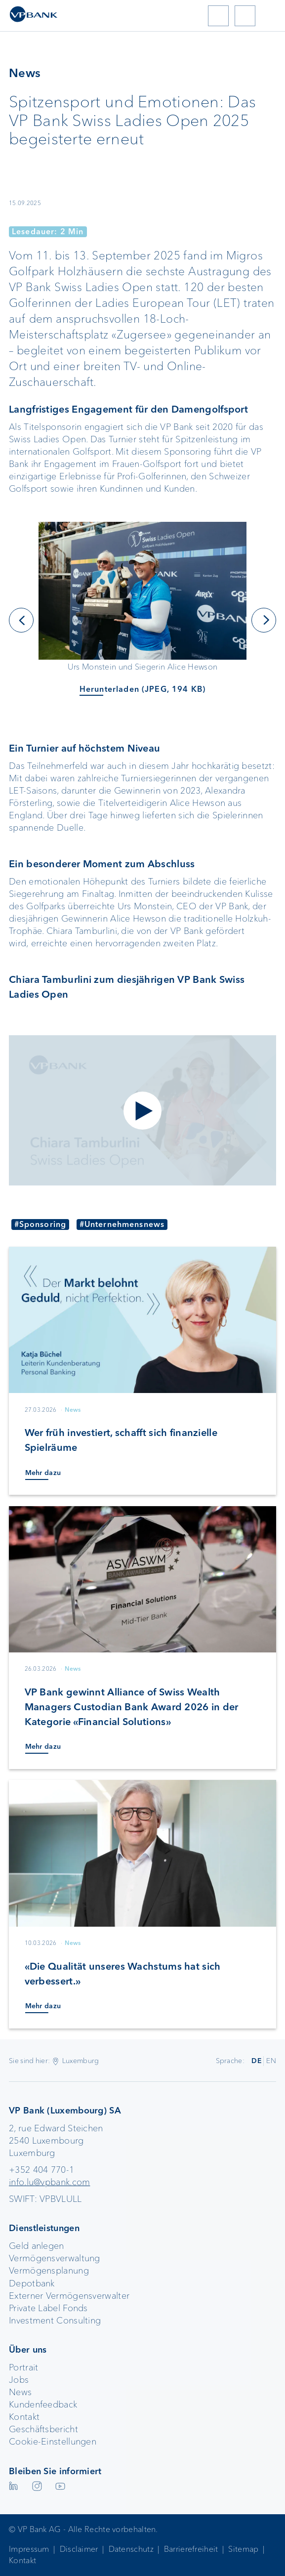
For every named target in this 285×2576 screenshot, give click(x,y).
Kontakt (24, 2416)
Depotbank (32, 2283)
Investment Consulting (55, 2320)
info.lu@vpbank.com (49, 2182)
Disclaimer (79, 2549)
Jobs (19, 2379)
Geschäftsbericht (43, 2429)
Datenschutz (131, 2549)
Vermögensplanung (49, 2270)
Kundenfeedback (43, 2404)
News (20, 2392)
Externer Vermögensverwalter (69, 2295)
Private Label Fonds (48, 2308)
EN (271, 2061)
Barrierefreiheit (191, 2549)
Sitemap (243, 2549)
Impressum (29, 2549)
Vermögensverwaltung (54, 2258)
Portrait (23, 2367)
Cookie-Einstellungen (52, 2441)
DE (256, 2061)
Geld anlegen (36, 2245)
